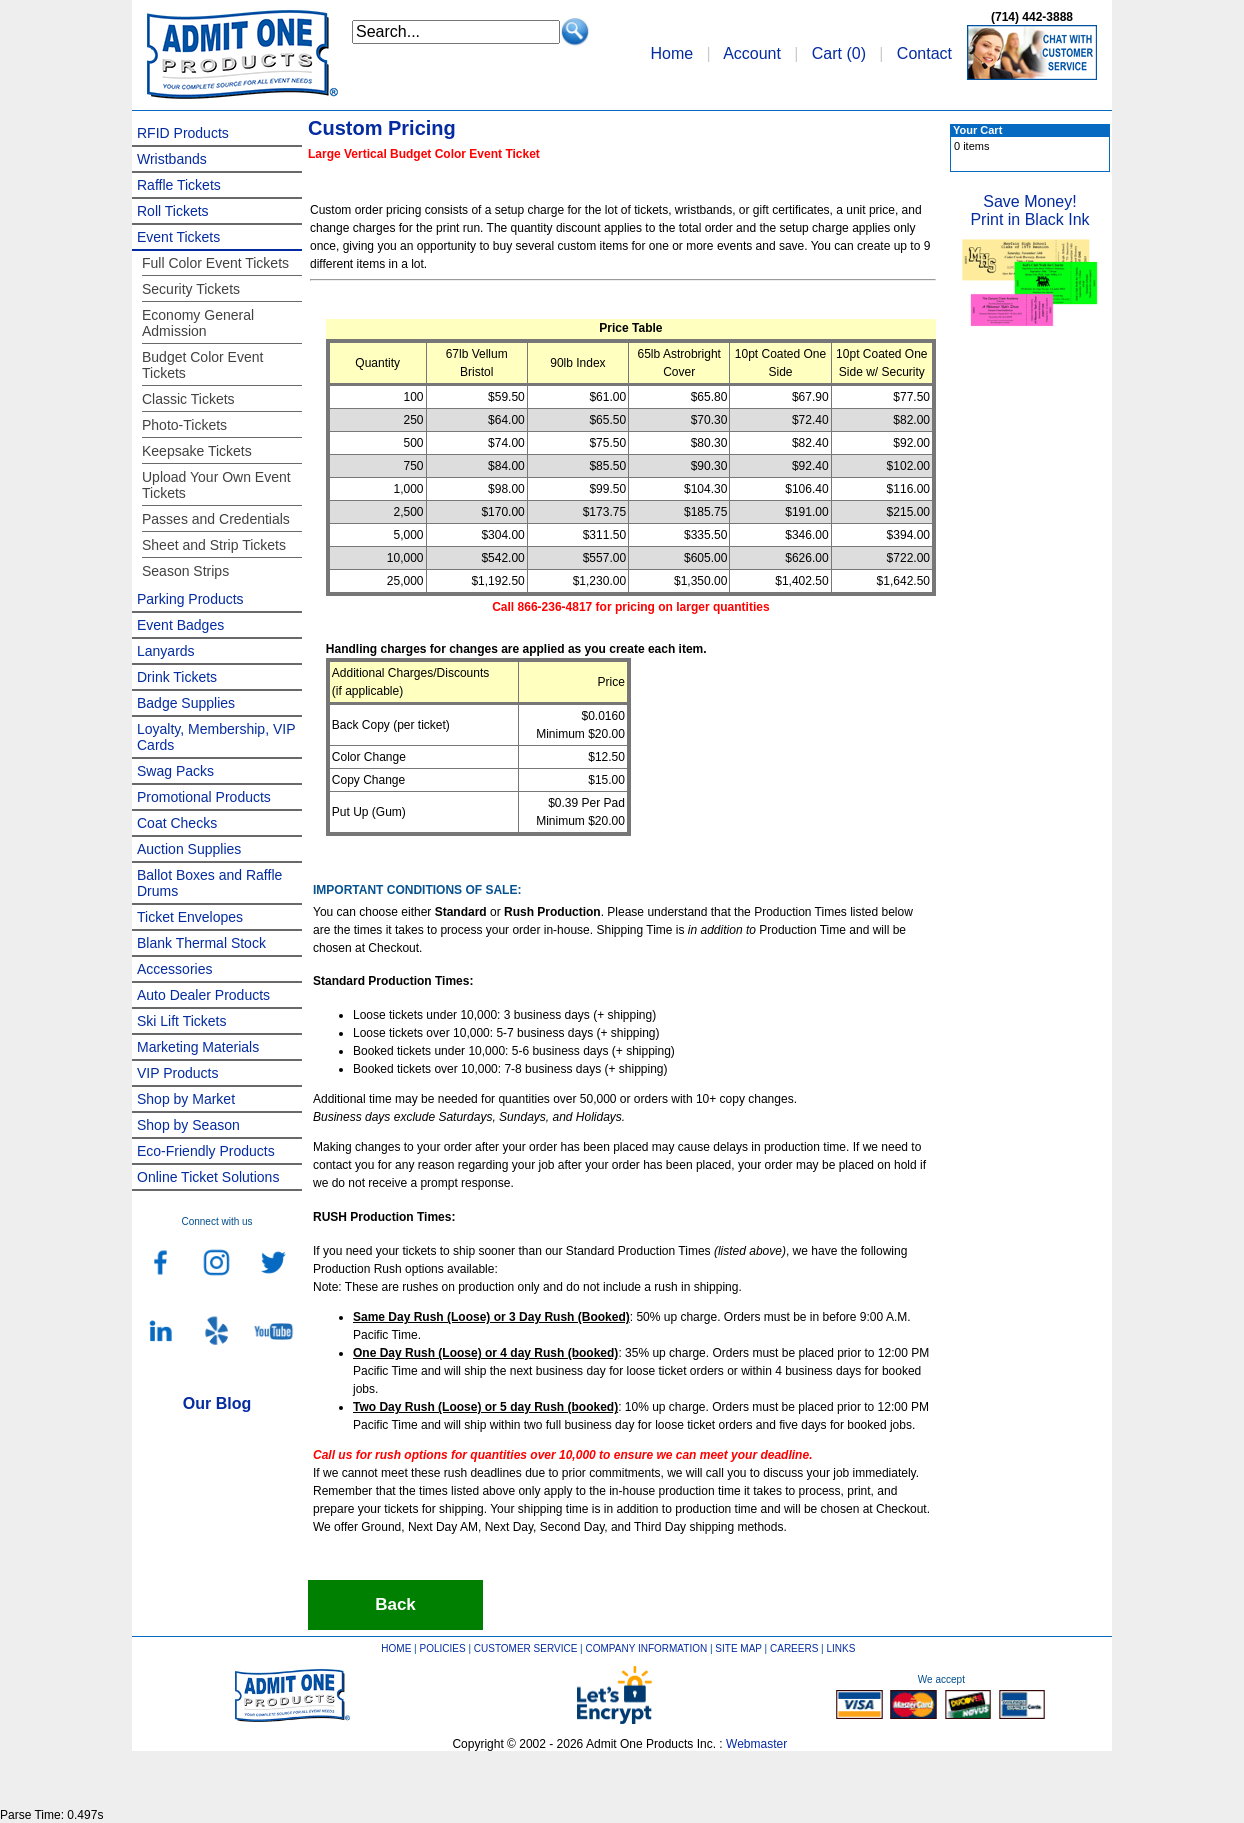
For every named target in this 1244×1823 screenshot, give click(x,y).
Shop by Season (188, 1125)
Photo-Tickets (184, 425)
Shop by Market (186, 1099)
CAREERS (794, 1648)
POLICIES (443, 1648)
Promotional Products (204, 797)
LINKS (841, 1648)
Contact (924, 53)
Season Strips (185, 571)
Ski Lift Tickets (181, 1021)
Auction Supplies (189, 849)
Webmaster (756, 1744)
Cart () (839, 53)
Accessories (174, 969)
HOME (396, 1648)
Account (752, 53)
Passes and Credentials (216, 519)
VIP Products (177, 1073)
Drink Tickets (177, 677)
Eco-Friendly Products (206, 1151)
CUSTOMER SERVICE (526, 1648)
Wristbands (172, 159)
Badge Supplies (186, 703)
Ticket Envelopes (190, 917)
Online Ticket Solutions (208, 1177)
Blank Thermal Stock (201, 943)
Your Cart (977, 130)
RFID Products (183, 133)
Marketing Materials (198, 1047)
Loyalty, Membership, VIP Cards (216, 737)
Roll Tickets (173, 211)
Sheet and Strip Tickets (214, 545)
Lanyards (166, 651)
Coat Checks (177, 823)
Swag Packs (175, 771)
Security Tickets (191, 289)
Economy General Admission (198, 323)
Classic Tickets (188, 399)
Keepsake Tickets (197, 451)
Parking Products (190, 599)
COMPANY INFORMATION (647, 1648)
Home (671, 53)
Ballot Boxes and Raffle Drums (209, 883)
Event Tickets (178, 237)
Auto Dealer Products (203, 995)
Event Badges (180, 625)
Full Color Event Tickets (215, 263)
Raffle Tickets (179, 185)
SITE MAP (738, 1648)
